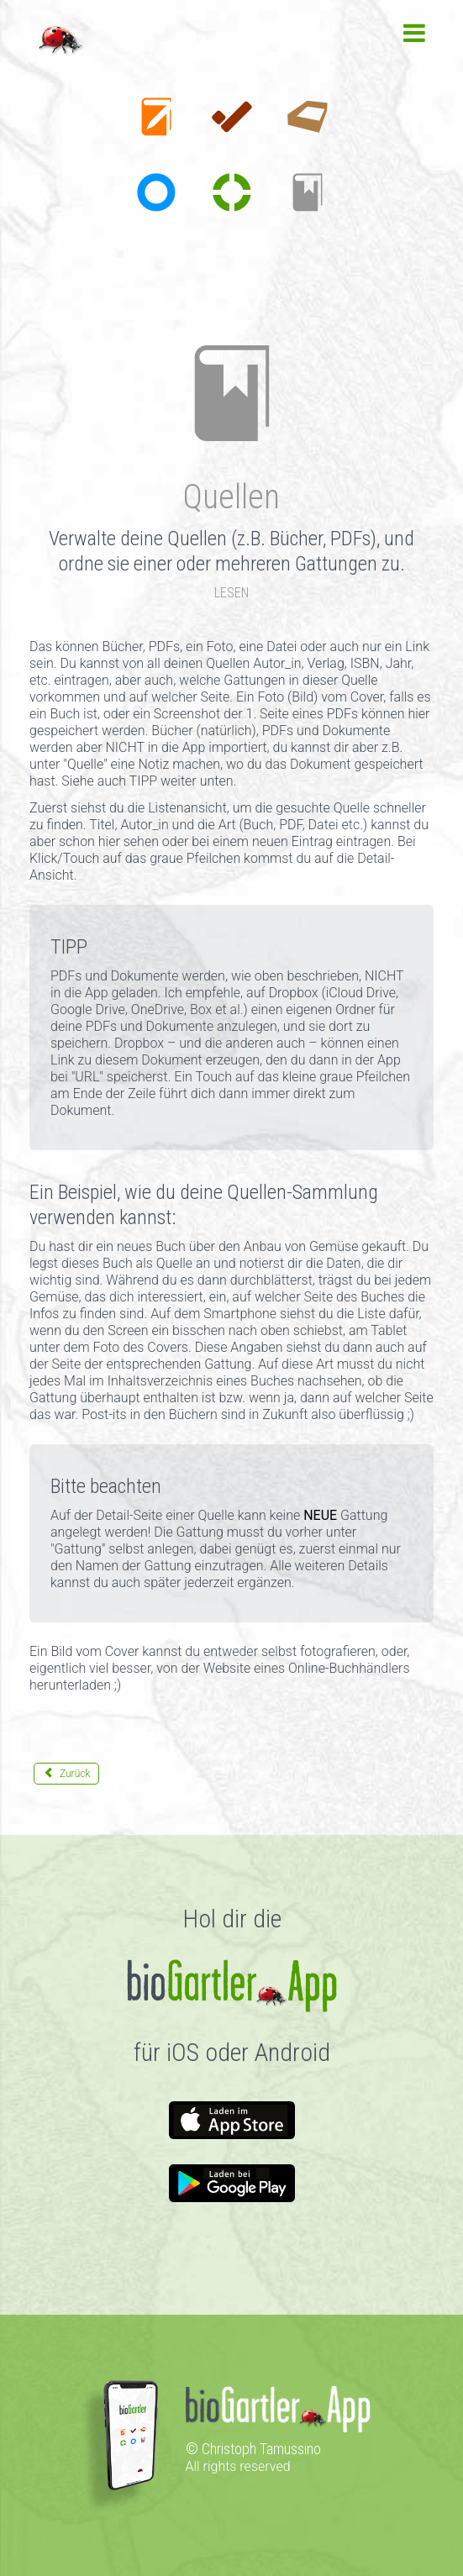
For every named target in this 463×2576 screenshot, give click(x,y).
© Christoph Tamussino (253, 2449)
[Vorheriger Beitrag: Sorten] (66, 1774)
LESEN (231, 593)
